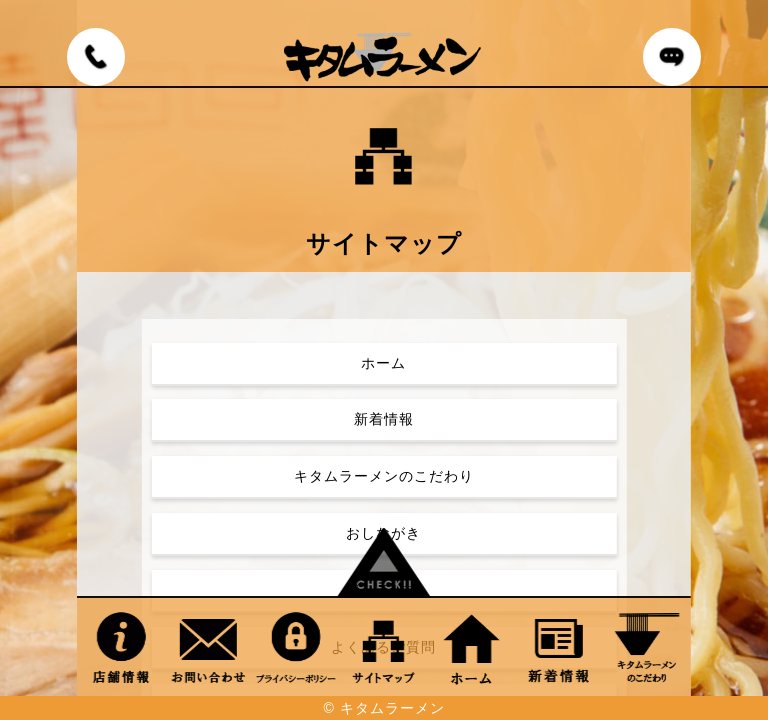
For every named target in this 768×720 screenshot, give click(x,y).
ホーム (383, 363)
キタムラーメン (392, 708)
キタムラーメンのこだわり (384, 476)
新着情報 (384, 419)
